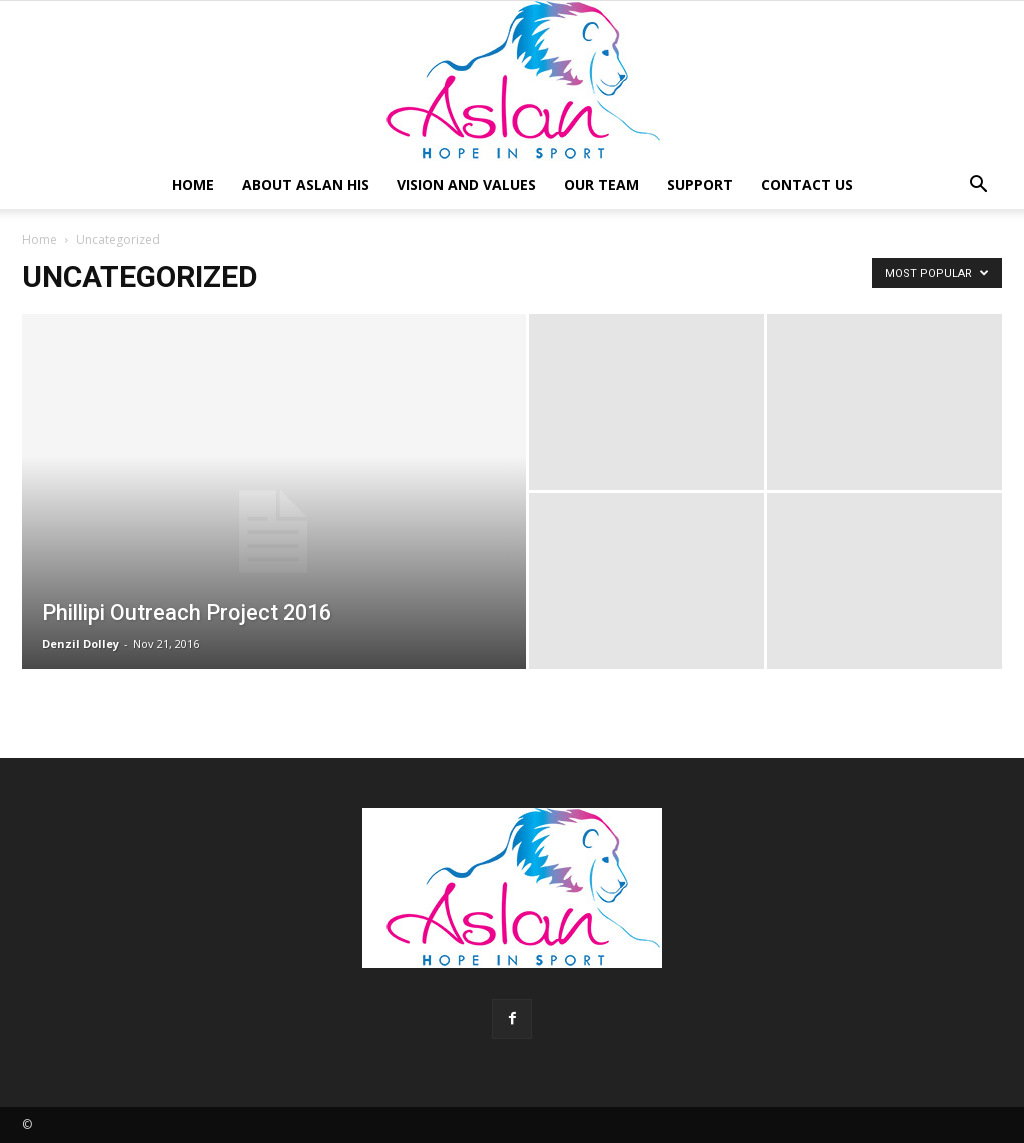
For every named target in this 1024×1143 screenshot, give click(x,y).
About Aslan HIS (305, 184)
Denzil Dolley (80, 643)
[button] (978, 186)
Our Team (601, 184)
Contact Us (807, 184)
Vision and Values (466, 184)
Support (700, 184)
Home (193, 184)
